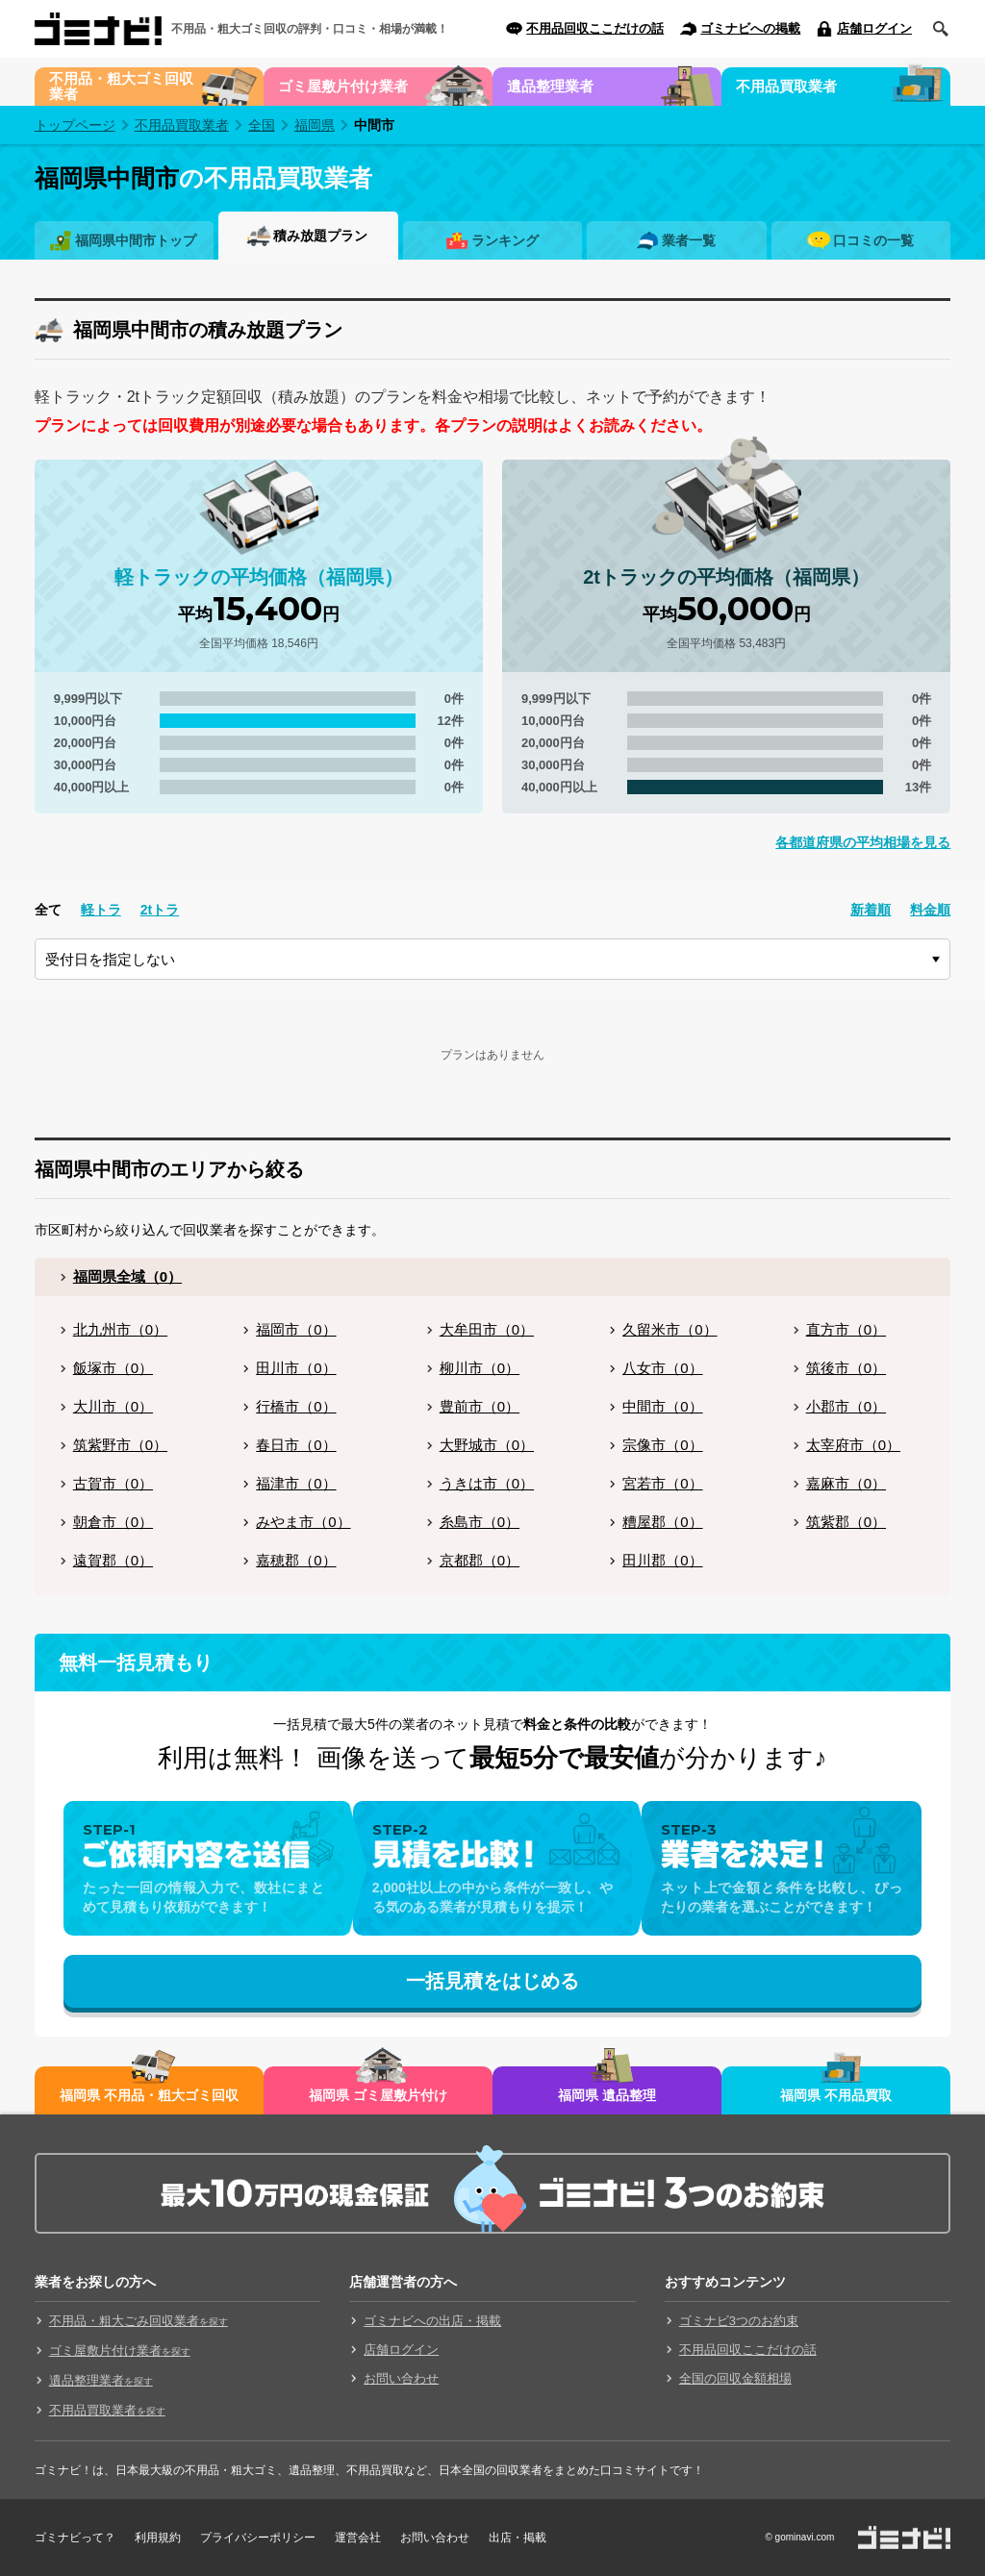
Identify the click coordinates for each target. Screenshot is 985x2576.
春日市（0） (296, 1445)
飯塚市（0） (113, 1368)
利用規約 (158, 2537)
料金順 (930, 909)
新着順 (870, 909)
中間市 (374, 125)
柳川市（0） (479, 1368)
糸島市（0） (479, 1521)
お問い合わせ (401, 2378)
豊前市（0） (479, 1406)
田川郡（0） (662, 1560)
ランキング (505, 240)
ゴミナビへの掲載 (750, 28)
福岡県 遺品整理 (607, 2095)
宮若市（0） (662, 1483)
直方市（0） (846, 1329)
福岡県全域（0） (127, 1276)
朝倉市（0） (113, 1521)
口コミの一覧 (873, 240)
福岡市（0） (296, 1329)
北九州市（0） (120, 1329)
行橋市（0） (296, 1406)
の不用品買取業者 (203, 177)
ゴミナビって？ (75, 2537)
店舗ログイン (874, 28)
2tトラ (159, 909)
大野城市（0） (487, 1445)
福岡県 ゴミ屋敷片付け (378, 2095)
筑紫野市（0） (120, 1445)
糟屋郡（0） (662, 1521)
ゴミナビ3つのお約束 (738, 2320)
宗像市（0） (662, 1445)
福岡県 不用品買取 (836, 2095)
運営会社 (358, 2537)
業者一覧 (689, 240)
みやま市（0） (303, 1521)
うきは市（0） (487, 1483)
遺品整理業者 (550, 86)
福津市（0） (296, 1483)
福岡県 (314, 125)
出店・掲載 (517, 2537)
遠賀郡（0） (113, 1560)
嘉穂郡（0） (296, 1560)
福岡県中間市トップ (135, 240)
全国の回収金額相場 (735, 2378)
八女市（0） (662, 1368)
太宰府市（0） (853, 1445)
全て (48, 909)
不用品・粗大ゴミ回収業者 (121, 86)
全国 (261, 125)
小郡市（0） (846, 1406)
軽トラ (101, 909)
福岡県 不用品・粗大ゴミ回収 (149, 2095)
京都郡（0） (479, 1560)
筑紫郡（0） (846, 1521)
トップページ (75, 125)
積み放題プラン (320, 235)
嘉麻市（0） (846, 1483)
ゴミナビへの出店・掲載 (432, 2320)
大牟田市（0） (487, 1329)
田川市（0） (296, 1368)
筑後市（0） (846, 1368)
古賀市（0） (113, 1483)
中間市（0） (662, 1406)
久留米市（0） (669, 1329)
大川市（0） (113, 1406)
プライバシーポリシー (258, 2537)
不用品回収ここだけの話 (595, 28)
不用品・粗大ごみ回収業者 (138, 2320)
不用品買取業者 (786, 86)
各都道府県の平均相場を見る (862, 842)
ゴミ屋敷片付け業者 (343, 86)
